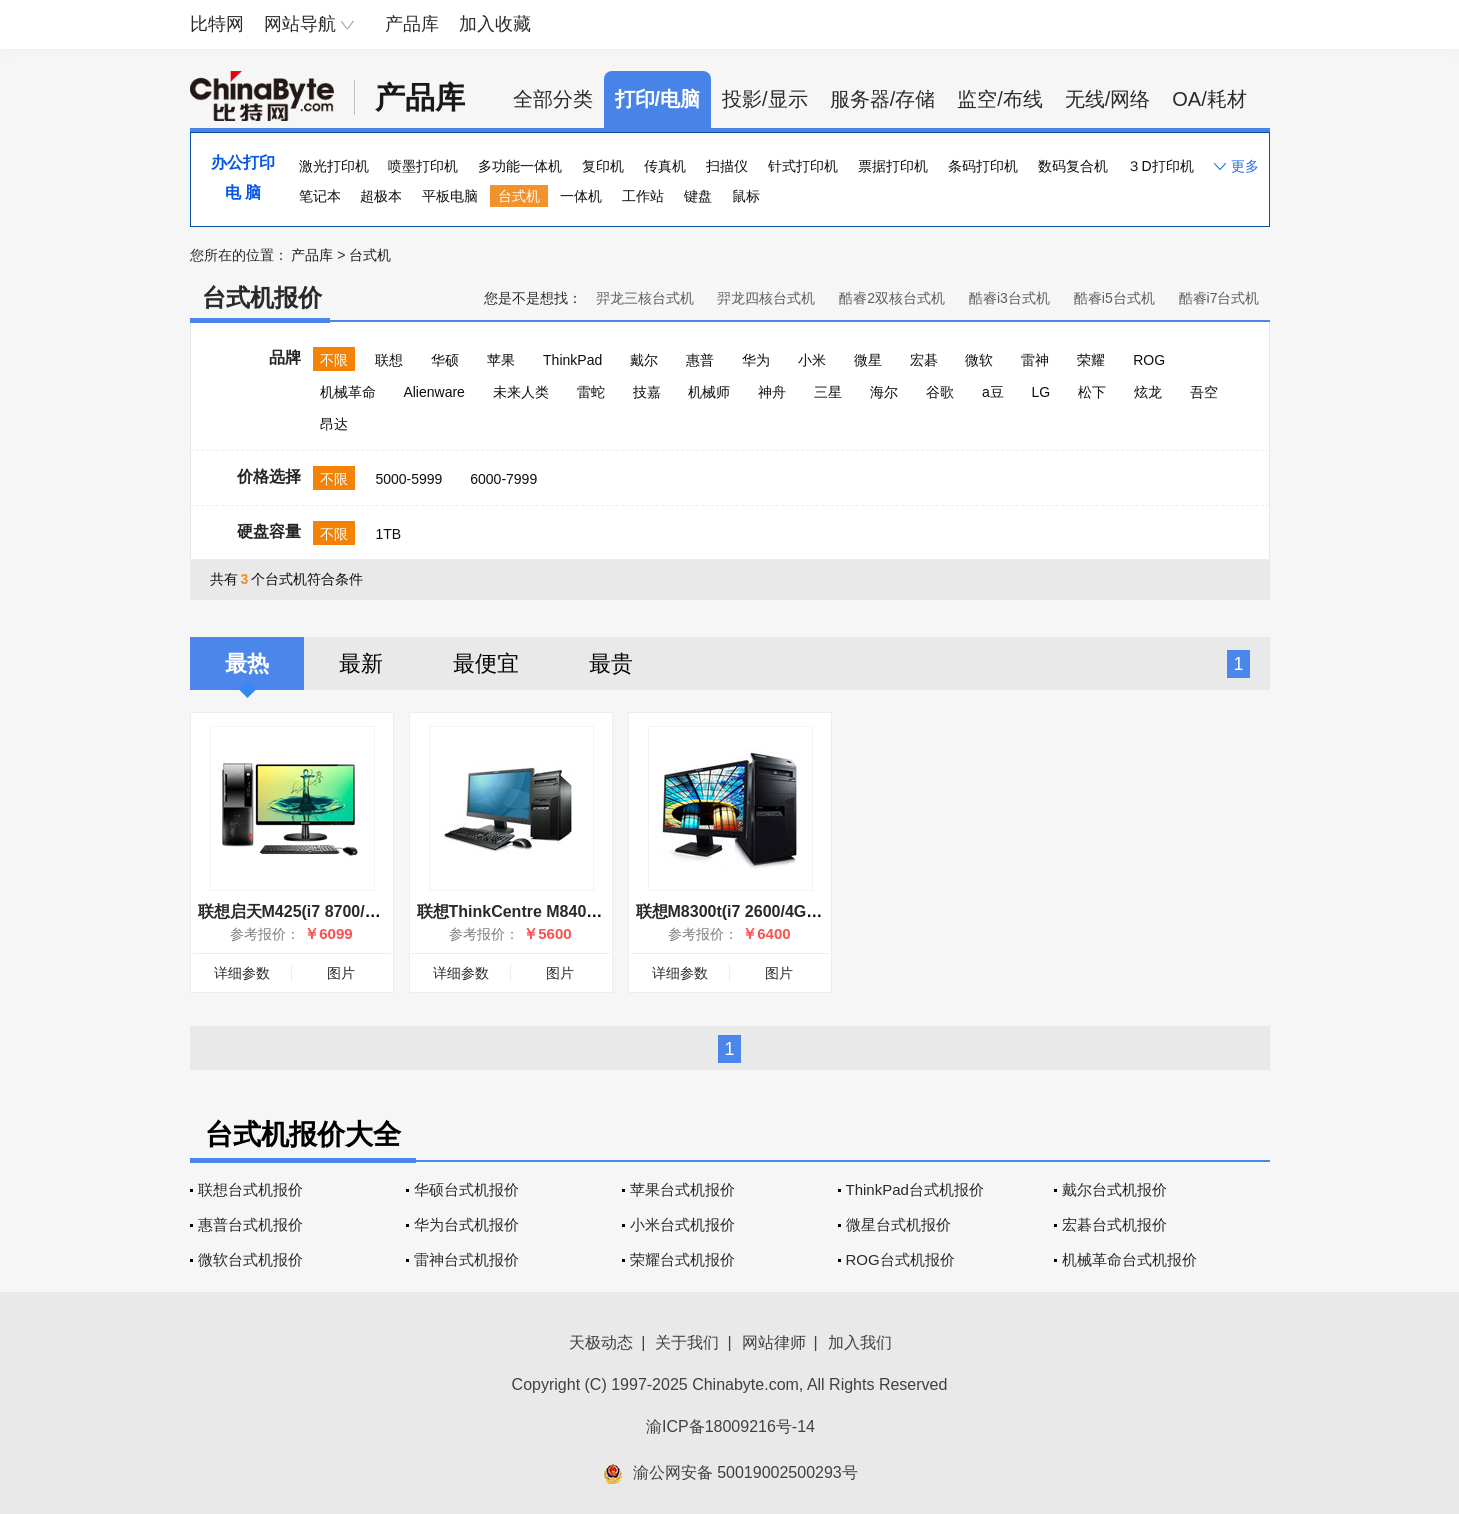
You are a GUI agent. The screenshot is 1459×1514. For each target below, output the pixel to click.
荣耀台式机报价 (682, 1259)
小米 (812, 360)
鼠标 (746, 196)
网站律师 (774, 1342)
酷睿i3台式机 (1009, 298)
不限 (334, 360)
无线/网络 (1108, 99)
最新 (361, 663)
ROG (1149, 360)
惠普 (700, 360)
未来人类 (521, 392)
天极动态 (601, 1342)
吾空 (1204, 392)
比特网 (217, 24)
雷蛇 (591, 392)
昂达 (334, 424)
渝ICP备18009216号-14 (730, 1426)
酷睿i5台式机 (1114, 298)
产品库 (412, 24)
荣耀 (1091, 360)
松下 (1092, 392)
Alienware (433, 392)
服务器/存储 (883, 99)
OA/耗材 (1209, 99)
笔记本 (320, 196)
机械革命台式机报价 (1129, 1259)
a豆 (993, 392)
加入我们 (860, 1342)
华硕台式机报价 (466, 1189)
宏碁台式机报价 (1114, 1224)
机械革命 (348, 392)
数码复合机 (1073, 166)
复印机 (603, 166)
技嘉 (647, 392)
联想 (389, 360)
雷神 (1035, 360)
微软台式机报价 (250, 1259)
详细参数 (242, 973)
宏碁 (924, 360)
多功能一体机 (520, 166)
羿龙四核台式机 (766, 298)
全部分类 (553, 99)
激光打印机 (334, 166)
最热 (247, 663)
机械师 (709, 392)
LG (1041, 392)
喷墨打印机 (423, 166)
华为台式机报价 (466, 1224)
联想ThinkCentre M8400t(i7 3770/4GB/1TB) (577, 911)
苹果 (501, 360)
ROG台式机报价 (900, 1259)
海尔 (884, 392)
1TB (388, 534)
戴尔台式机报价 (1114, 1189)
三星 (828, 392)
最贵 (611, 663)
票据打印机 (893, 166)
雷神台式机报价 (466, 1259)
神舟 (772, 392)
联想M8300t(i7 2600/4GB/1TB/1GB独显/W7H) (802, 911)
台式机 (519, 196)
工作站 (643, 196)
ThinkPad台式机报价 (915, 1189)
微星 (868, 360)
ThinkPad (572, 360)
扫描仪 (727, 166)
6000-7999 (503, 479)
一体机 (581, 196)
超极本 (381, 196)
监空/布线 (1000, 99)
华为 (756, 360)
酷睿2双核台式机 (892, 298)
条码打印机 (983, 166)
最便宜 (486, 663)
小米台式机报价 (682, 1224)
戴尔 (644, 360)
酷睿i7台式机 (1219, 298)
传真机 (665, 166)
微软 (979, 360)
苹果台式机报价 (682, 1189)
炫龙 (1148, 392)
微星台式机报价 (898, 1224)
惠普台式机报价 (250, 1224)
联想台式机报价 (250, 1189)
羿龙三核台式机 (645, 298)
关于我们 (687, 1342)
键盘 (698, 196)
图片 (341, 973)
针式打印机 (803, 166)
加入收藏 (495, 24)
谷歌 (940, 392)
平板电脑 (450, 196)
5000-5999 (408, 479)
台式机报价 (262, 297)
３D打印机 (1160, 166)
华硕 (445, 360)
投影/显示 (765, 99)
